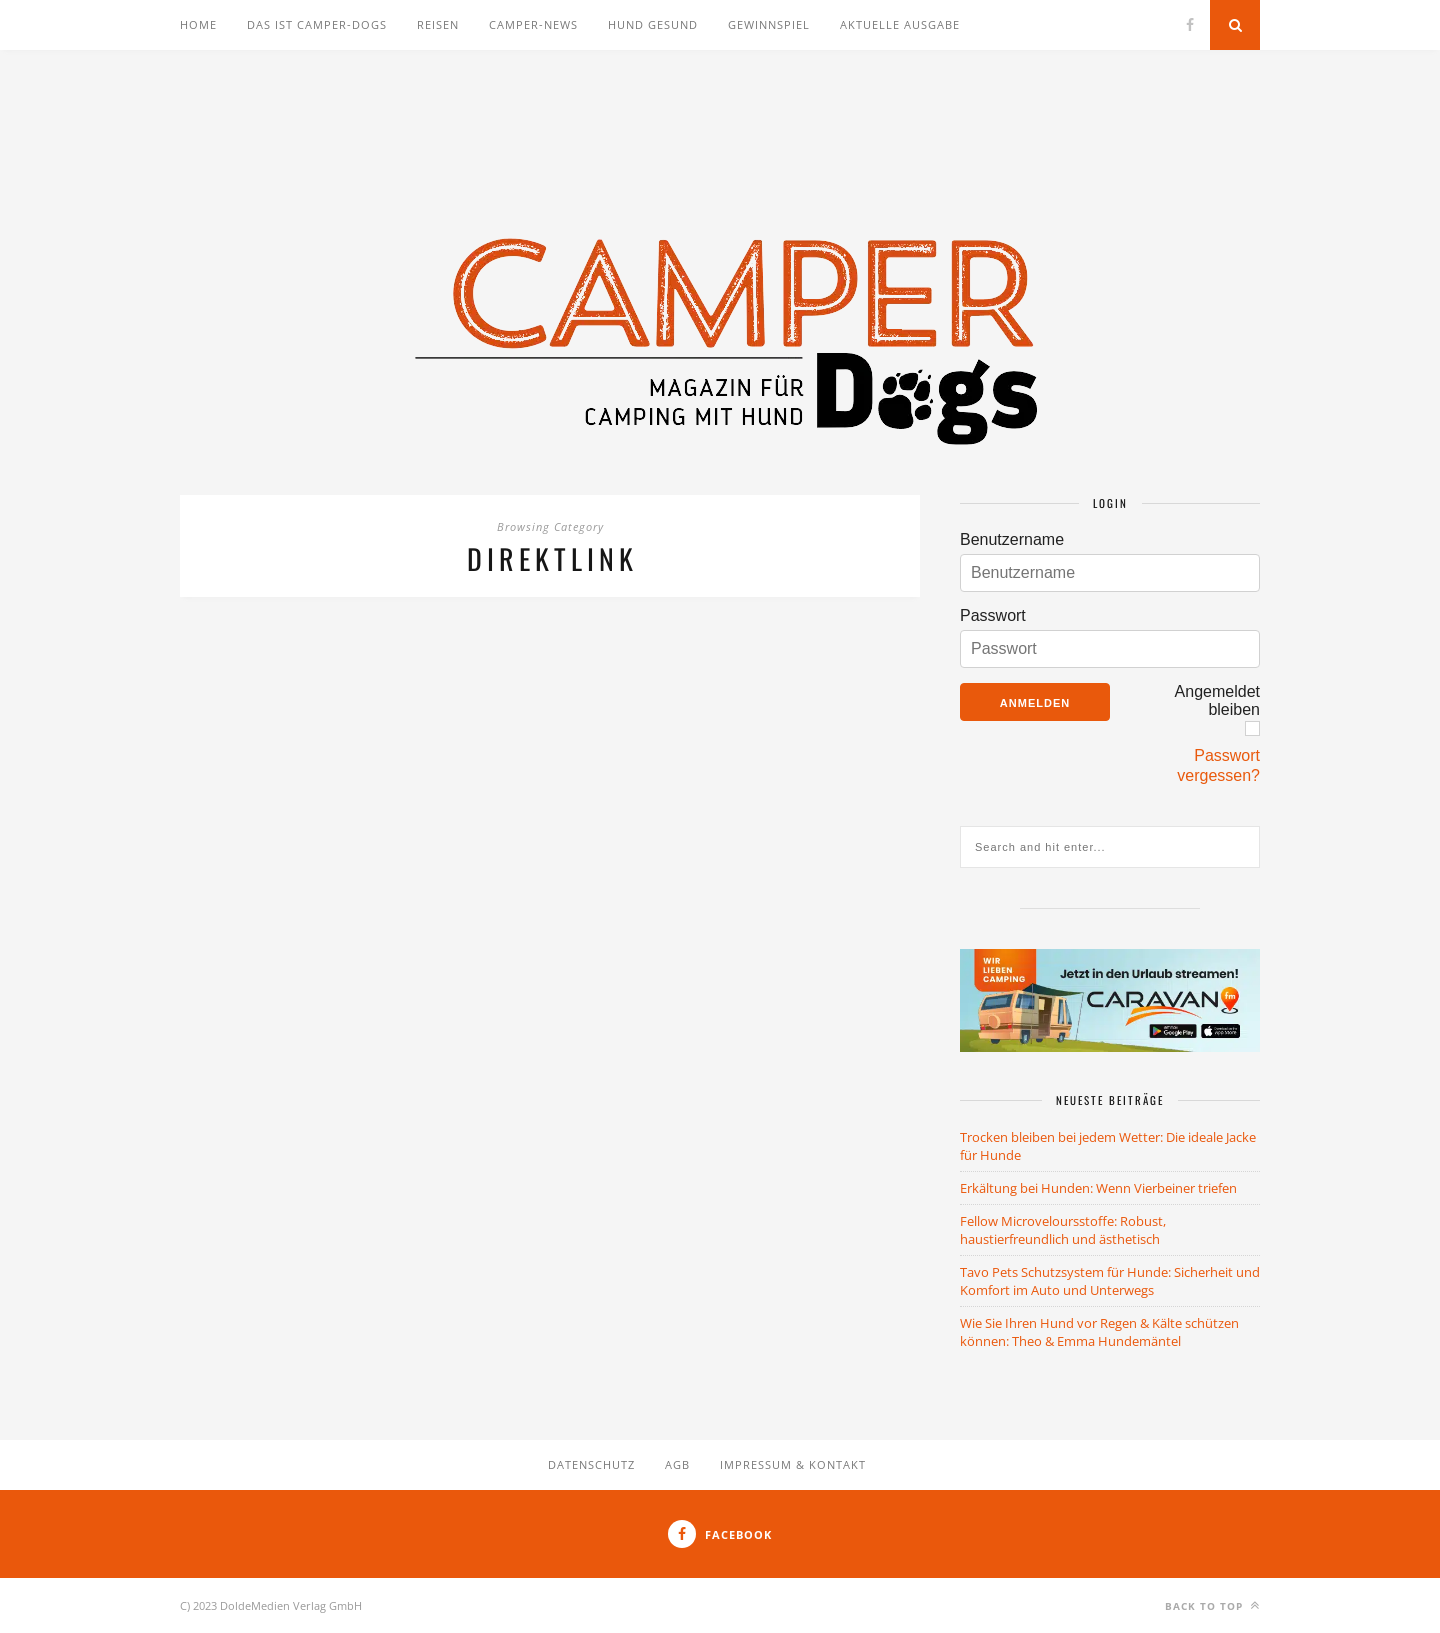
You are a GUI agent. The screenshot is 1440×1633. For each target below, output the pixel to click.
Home (198, 24)
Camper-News (533, 24)
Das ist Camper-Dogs (317, 24)
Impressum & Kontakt (793, 1464)
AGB (677, 1464)
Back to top (1212, 1605)
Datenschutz (591, 1464)
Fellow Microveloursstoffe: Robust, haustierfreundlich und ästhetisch (1063, 1230)
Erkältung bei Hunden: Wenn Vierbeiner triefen (1098, 1188)
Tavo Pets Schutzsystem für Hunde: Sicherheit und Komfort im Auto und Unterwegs (1110, 1281)
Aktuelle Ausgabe (900, 24)
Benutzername (1012, 539)
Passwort (993, 615)
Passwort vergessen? (1218, 765)
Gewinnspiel (769, 24)
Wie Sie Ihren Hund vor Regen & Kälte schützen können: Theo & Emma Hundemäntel (1099, 1332)
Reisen (438, 24)
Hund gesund (653, 24)
